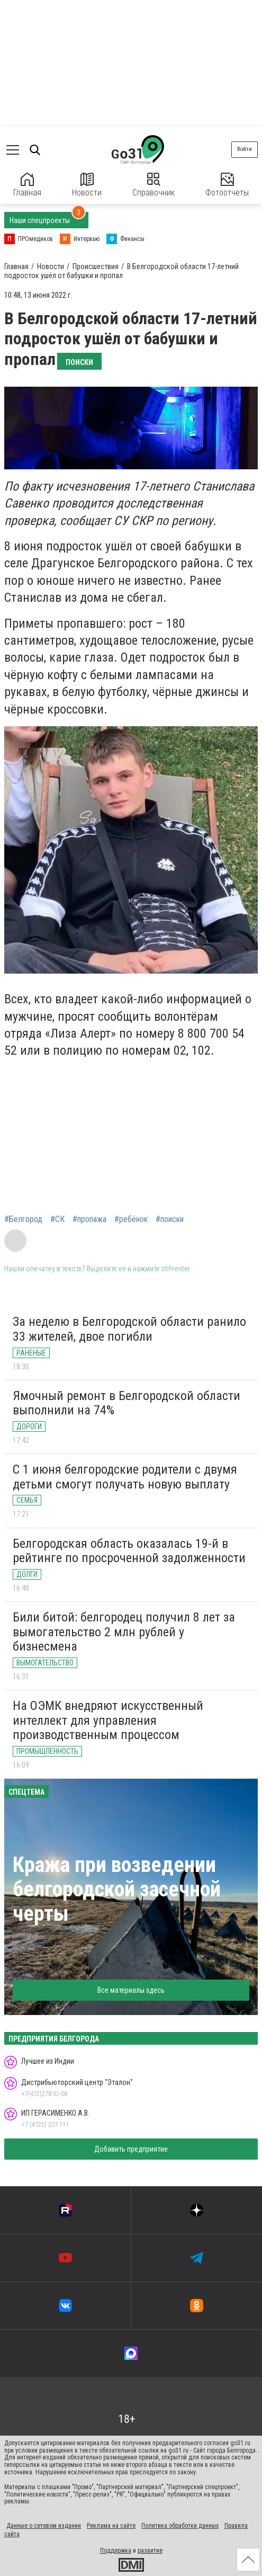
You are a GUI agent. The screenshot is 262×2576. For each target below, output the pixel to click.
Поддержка (115, 2550)
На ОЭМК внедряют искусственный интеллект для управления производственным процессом (108, 1720)
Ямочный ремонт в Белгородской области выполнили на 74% (126, 1403)
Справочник (153, 185)
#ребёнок (131, 1219)
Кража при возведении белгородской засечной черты (117, 1889)
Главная (27, 185)
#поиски (170, 1219)
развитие (150, 2550)
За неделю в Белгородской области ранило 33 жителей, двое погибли (129, 1329)
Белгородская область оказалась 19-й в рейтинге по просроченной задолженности (129, 1551)
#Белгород (23, 1219)
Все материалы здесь (131, 1990)
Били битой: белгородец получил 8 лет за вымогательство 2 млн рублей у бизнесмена (124, 1632)
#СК (57, 1219)
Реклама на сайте (111, 2525)
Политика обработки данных (180, 2525)
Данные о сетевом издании (43, 2525)
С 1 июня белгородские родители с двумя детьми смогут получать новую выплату (125, 1477)
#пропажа (89, 1219)
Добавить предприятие (131, 2149)
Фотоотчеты (227, 185)
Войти (244, 149)
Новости (87, 185)
